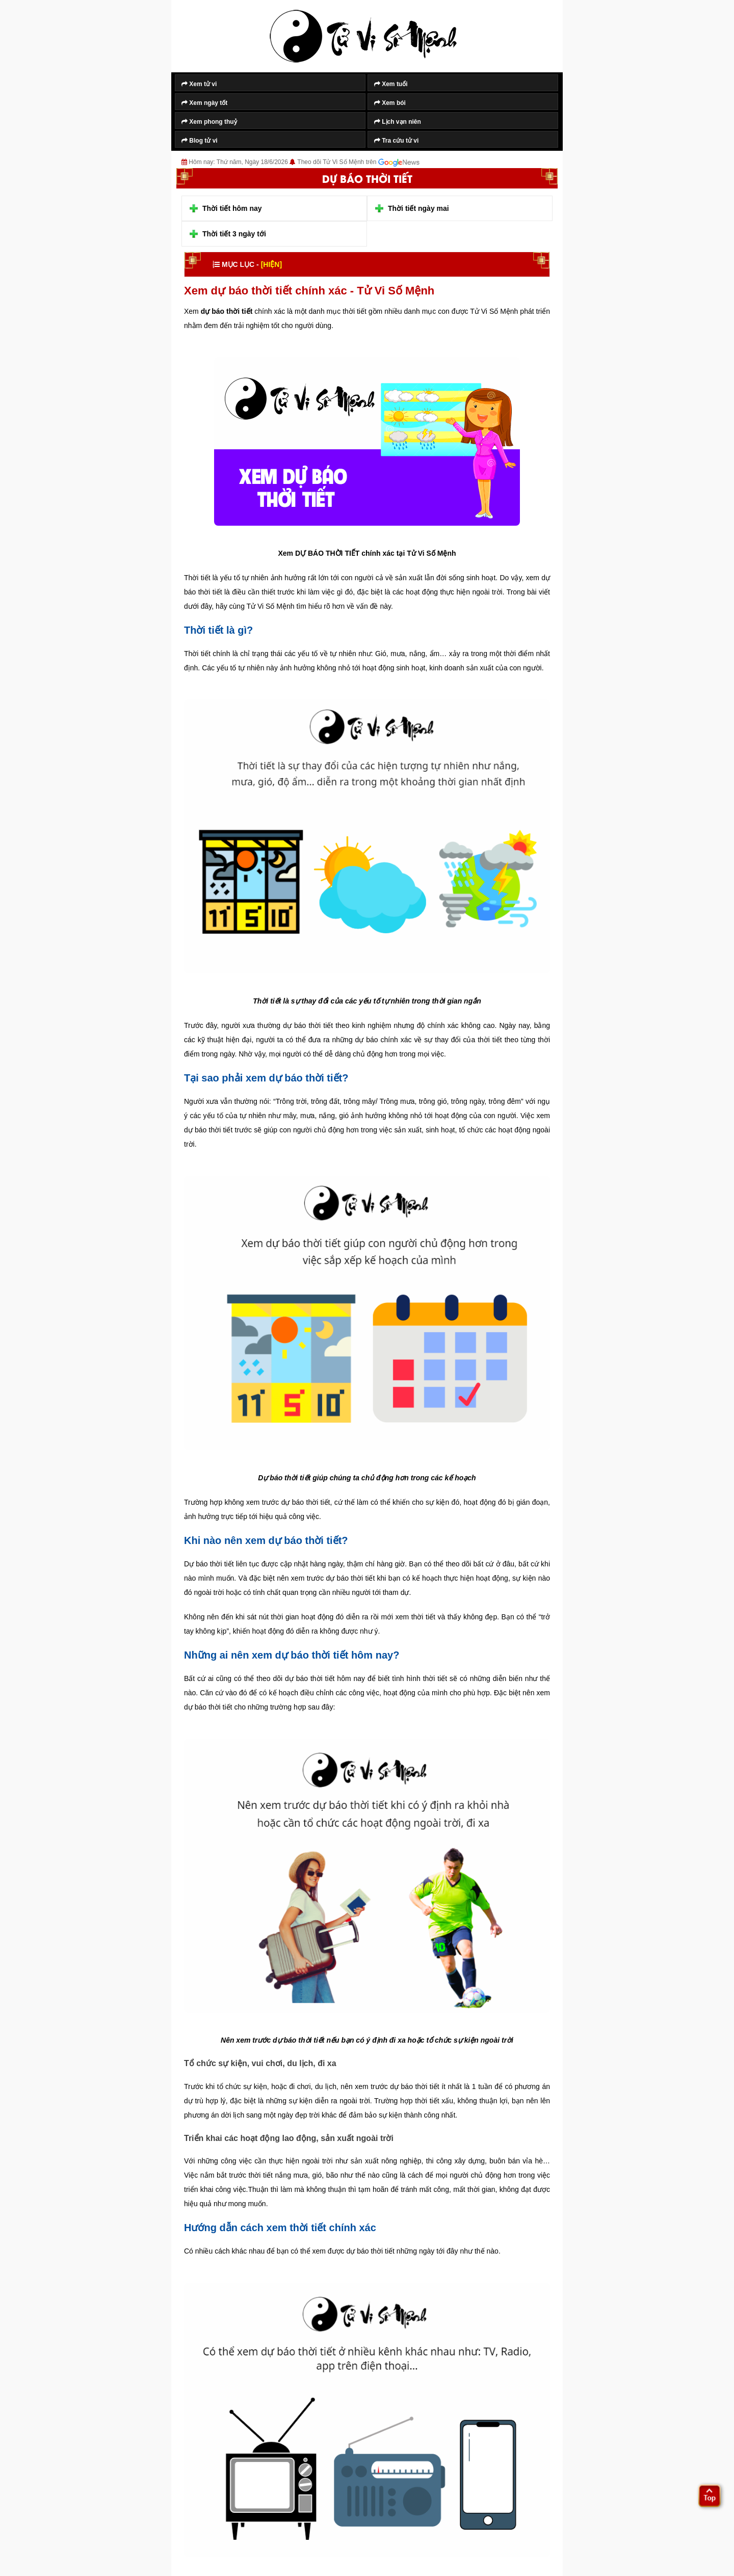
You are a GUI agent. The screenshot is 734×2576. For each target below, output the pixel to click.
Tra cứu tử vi (396, 140)
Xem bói (390, 102)
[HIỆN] (271, 264)
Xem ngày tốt (204, 102)
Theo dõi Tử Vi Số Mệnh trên (358, 162)
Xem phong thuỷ (209, 121)
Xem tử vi (199, 84)
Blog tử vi (199, 140)
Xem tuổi (391, 84)
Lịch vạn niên (397, 121)
